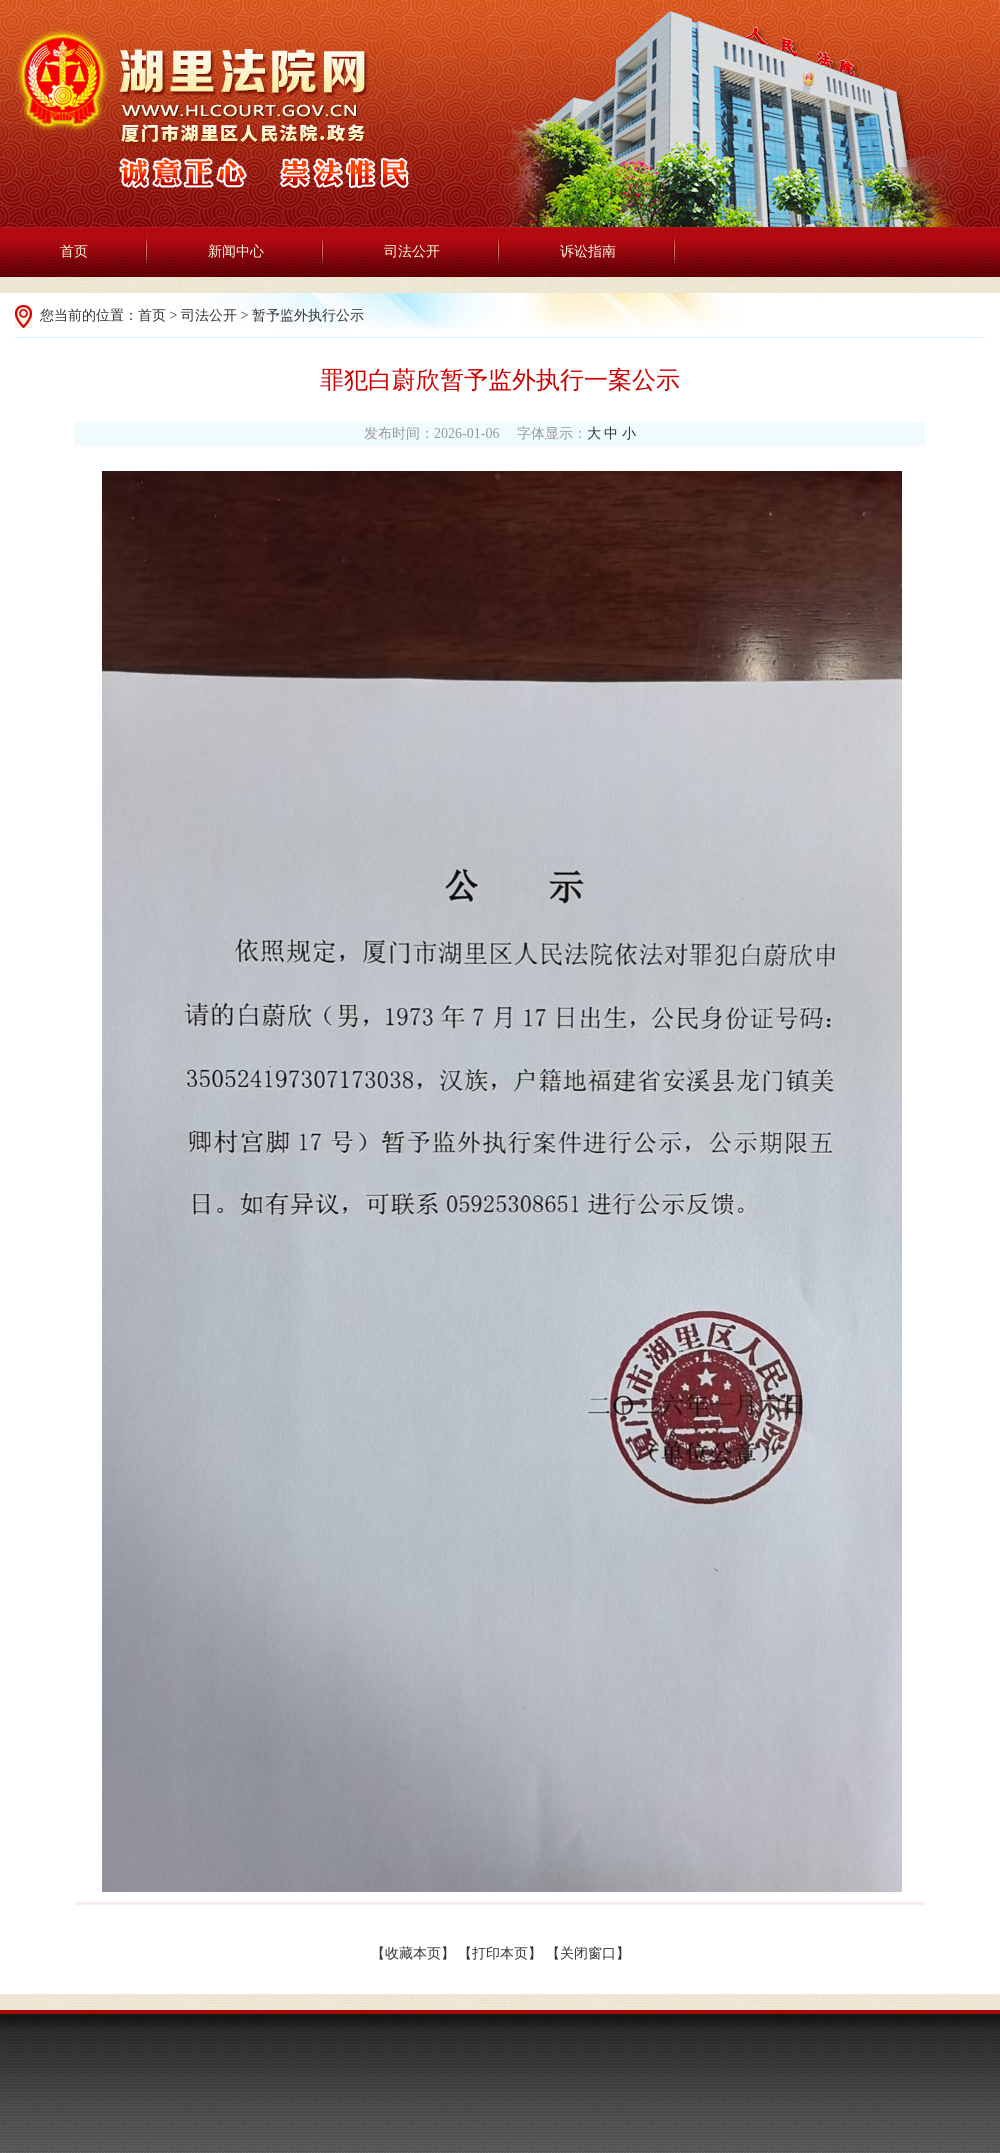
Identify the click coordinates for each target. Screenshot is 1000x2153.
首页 (74, 251)
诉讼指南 (588, 251)
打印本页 (500, 1953)
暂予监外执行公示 (308, 315)
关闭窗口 (588, 1953)
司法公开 (412, 251)
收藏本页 (413, 1953)
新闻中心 (236, 251)
